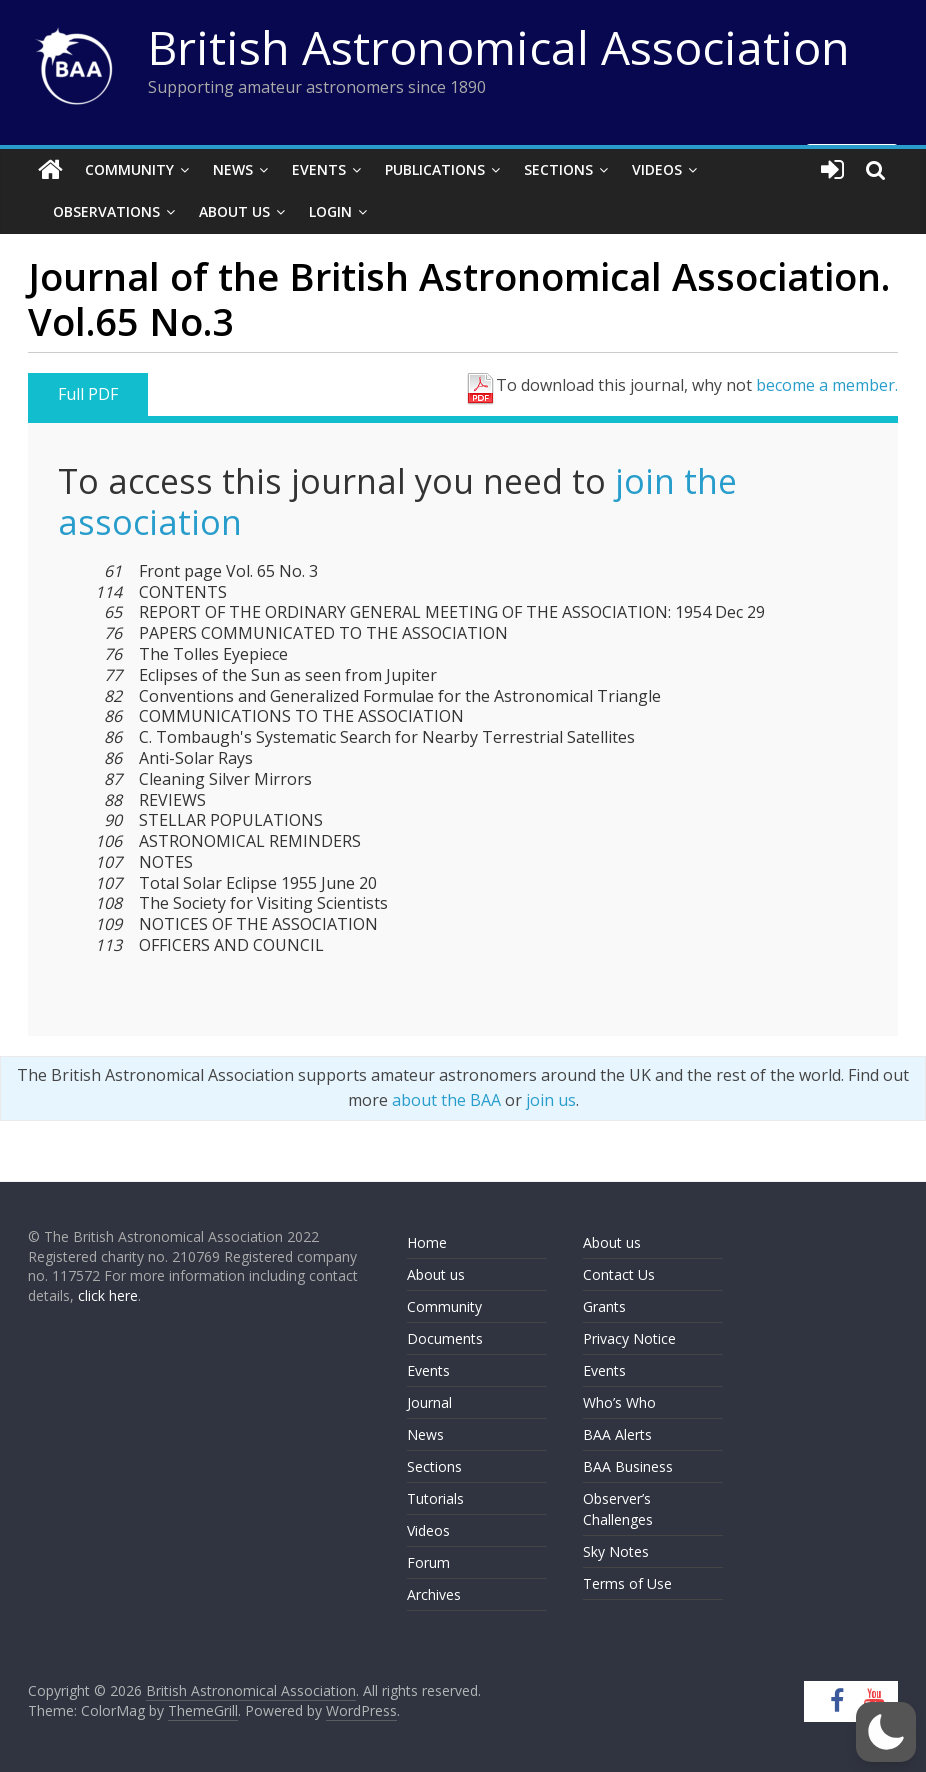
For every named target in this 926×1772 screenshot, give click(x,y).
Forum (428, 1562)
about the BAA (446, 1100)
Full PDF (88, 394)
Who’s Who (619, 1402)
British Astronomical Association (499, 47)
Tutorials (435, 1498)
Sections (558, 169)
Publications (435, 169)
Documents (445, 1338)
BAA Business (628, 1466)
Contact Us (619, 1274)
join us (551, 1100)
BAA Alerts (617, 1434)
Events (319, 169)
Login (330, 211)
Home (427, 1242)
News (233, 169)
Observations (106, 211)
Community (129, 169)
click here (108, 1295)
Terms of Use (627, 1583)
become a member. (827, 385)
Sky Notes (616, 1551)
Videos (657, 169)
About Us (234, 211)
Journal (429, 1402)
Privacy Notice (629, 1338)
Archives (434, 1594)
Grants (604, 1306)
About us (436, 1274)
